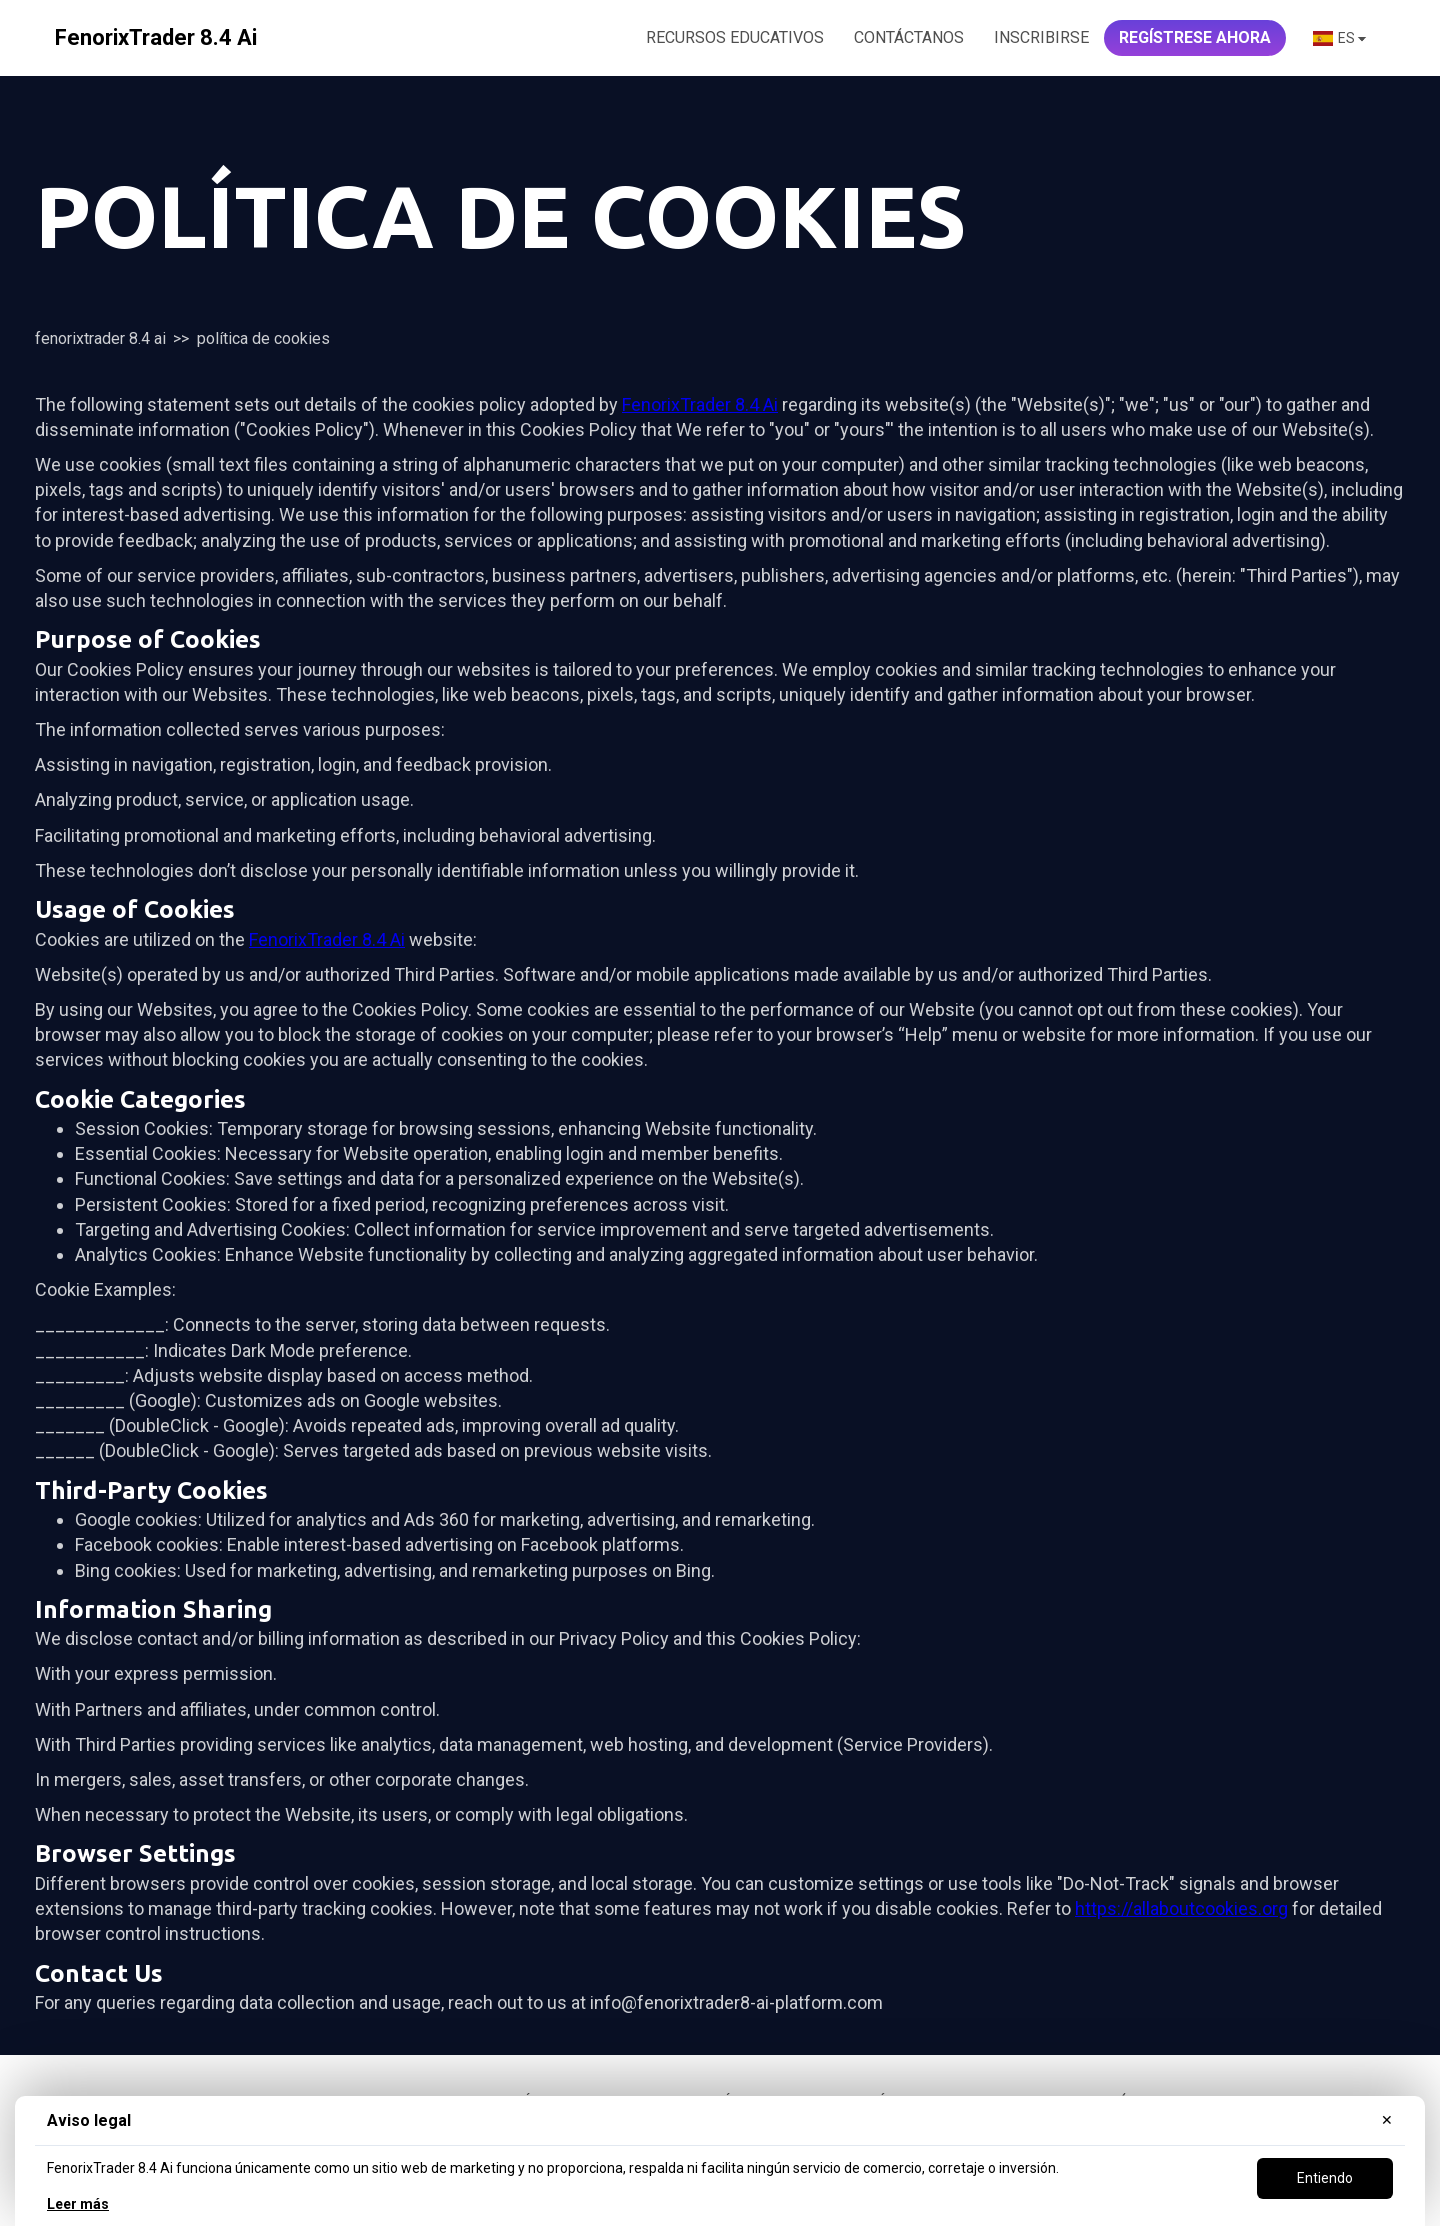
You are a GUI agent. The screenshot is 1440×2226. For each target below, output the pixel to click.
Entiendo (1325, 2178)
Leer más (78, 2204)
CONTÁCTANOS (909, 37)
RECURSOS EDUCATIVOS (735, 37)
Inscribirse (1041, 37)
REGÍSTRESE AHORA (1195, 37)
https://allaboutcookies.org (1181, 1908)
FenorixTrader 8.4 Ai (100, 338)
